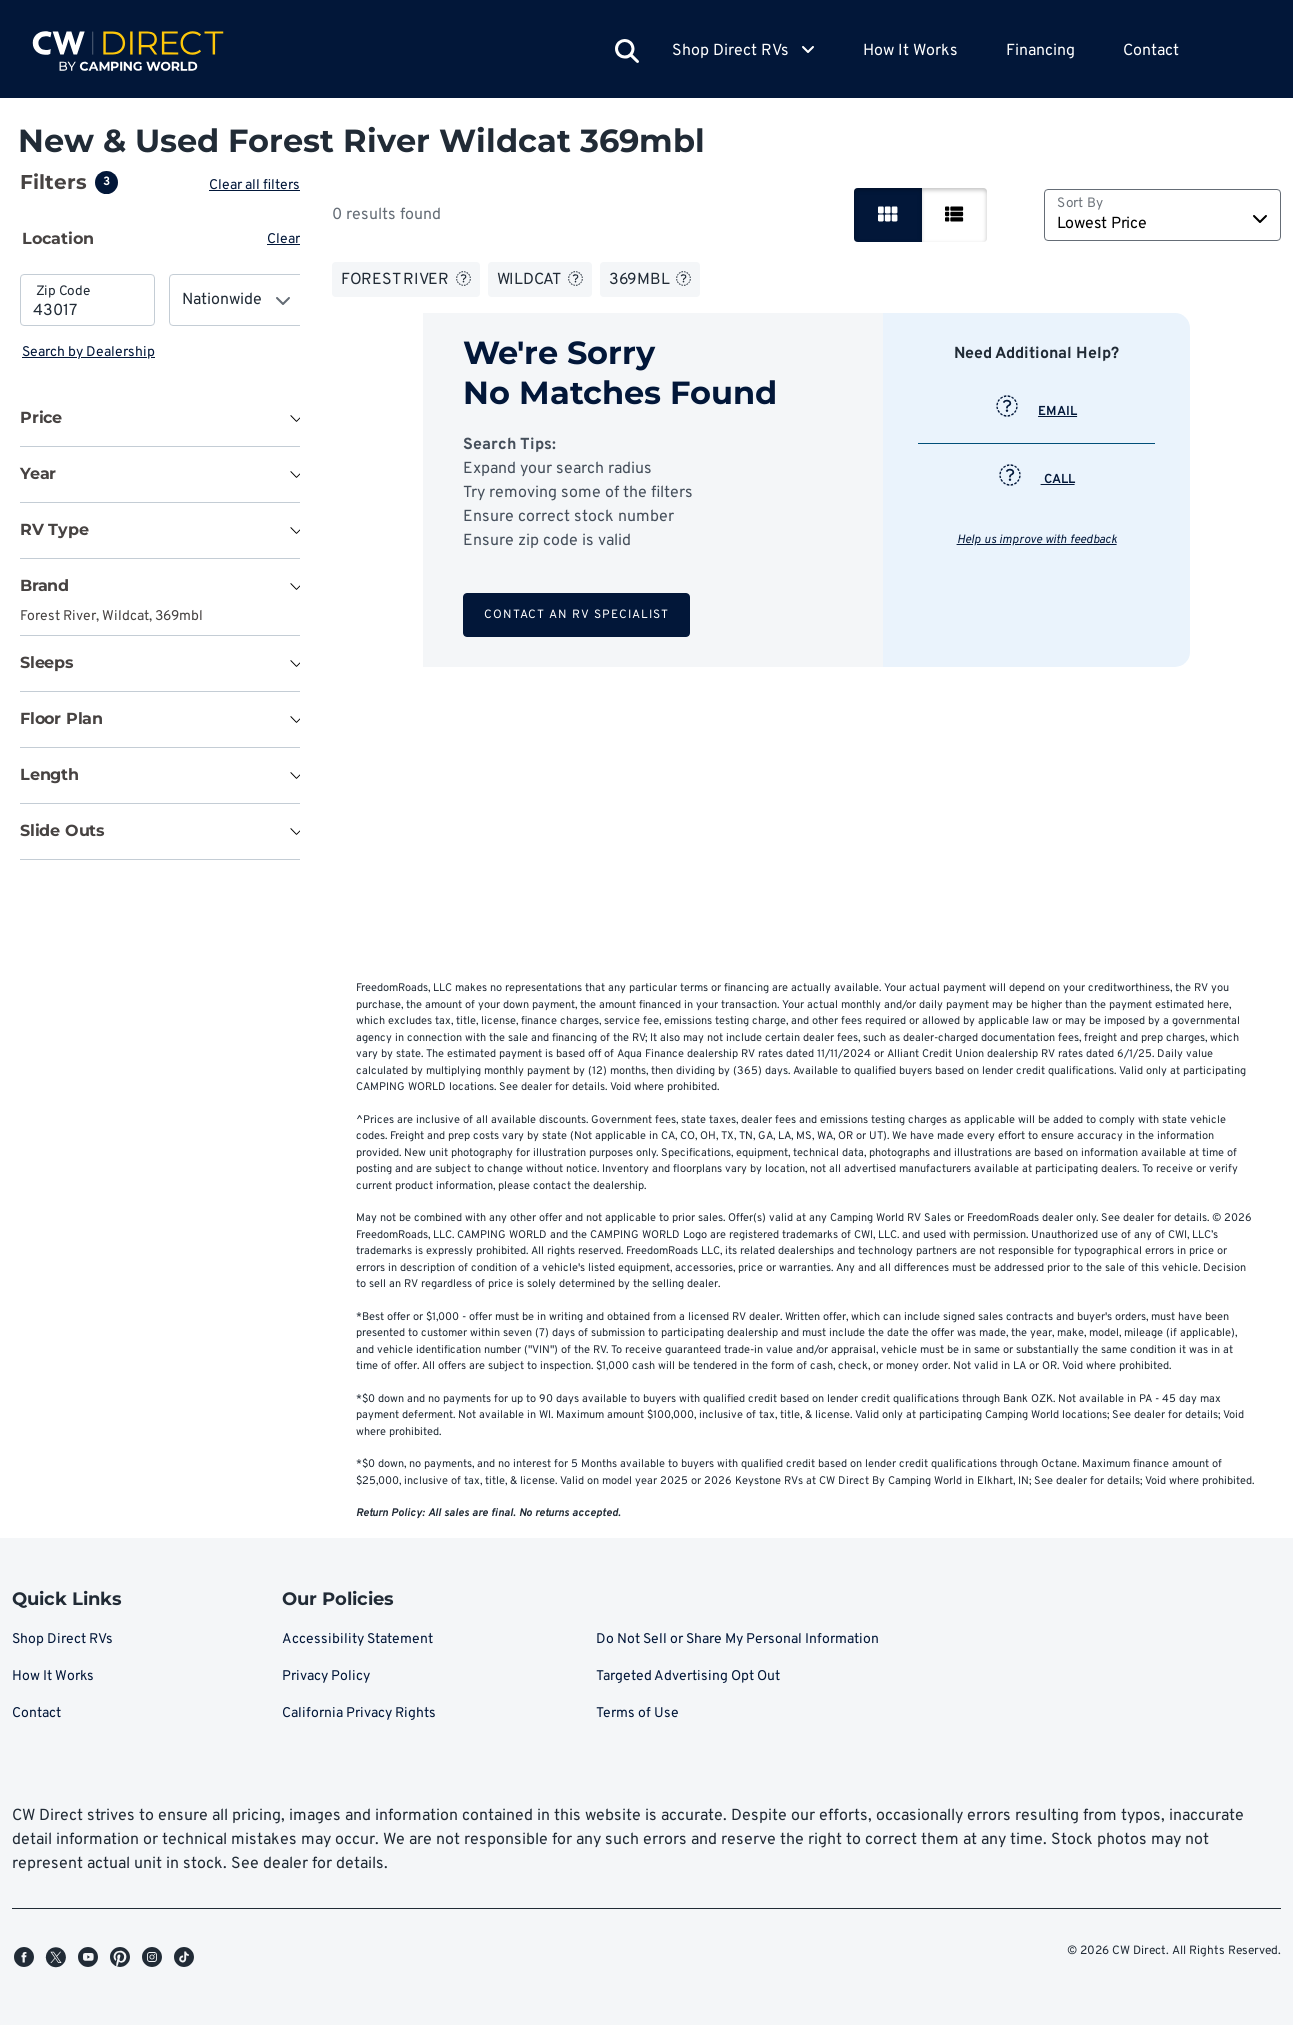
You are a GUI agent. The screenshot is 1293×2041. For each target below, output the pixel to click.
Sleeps (47, 662)
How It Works (910, 51)
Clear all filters (258, 185)
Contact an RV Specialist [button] (578, 615)
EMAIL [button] (1038, 412)
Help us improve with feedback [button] (1039, 540)
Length (49, 774)
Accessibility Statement (357, 1655)
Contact (1151, 51)
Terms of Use (637, 1729)
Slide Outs (62, 830)
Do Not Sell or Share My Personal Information (737, 1655)
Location (58, 238)
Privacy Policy (326, 1692)
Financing (1040, 51)
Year (38, 473)
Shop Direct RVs (62, 1655)
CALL (1039, 480)
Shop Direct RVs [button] (743, 51)
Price (41, 417)
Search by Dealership (88, 352)
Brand (44, 585)
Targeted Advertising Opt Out (688, 1692)
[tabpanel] (162, 318)
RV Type (54, 529)
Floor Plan (61, 718)
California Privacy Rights (359, 1729)
